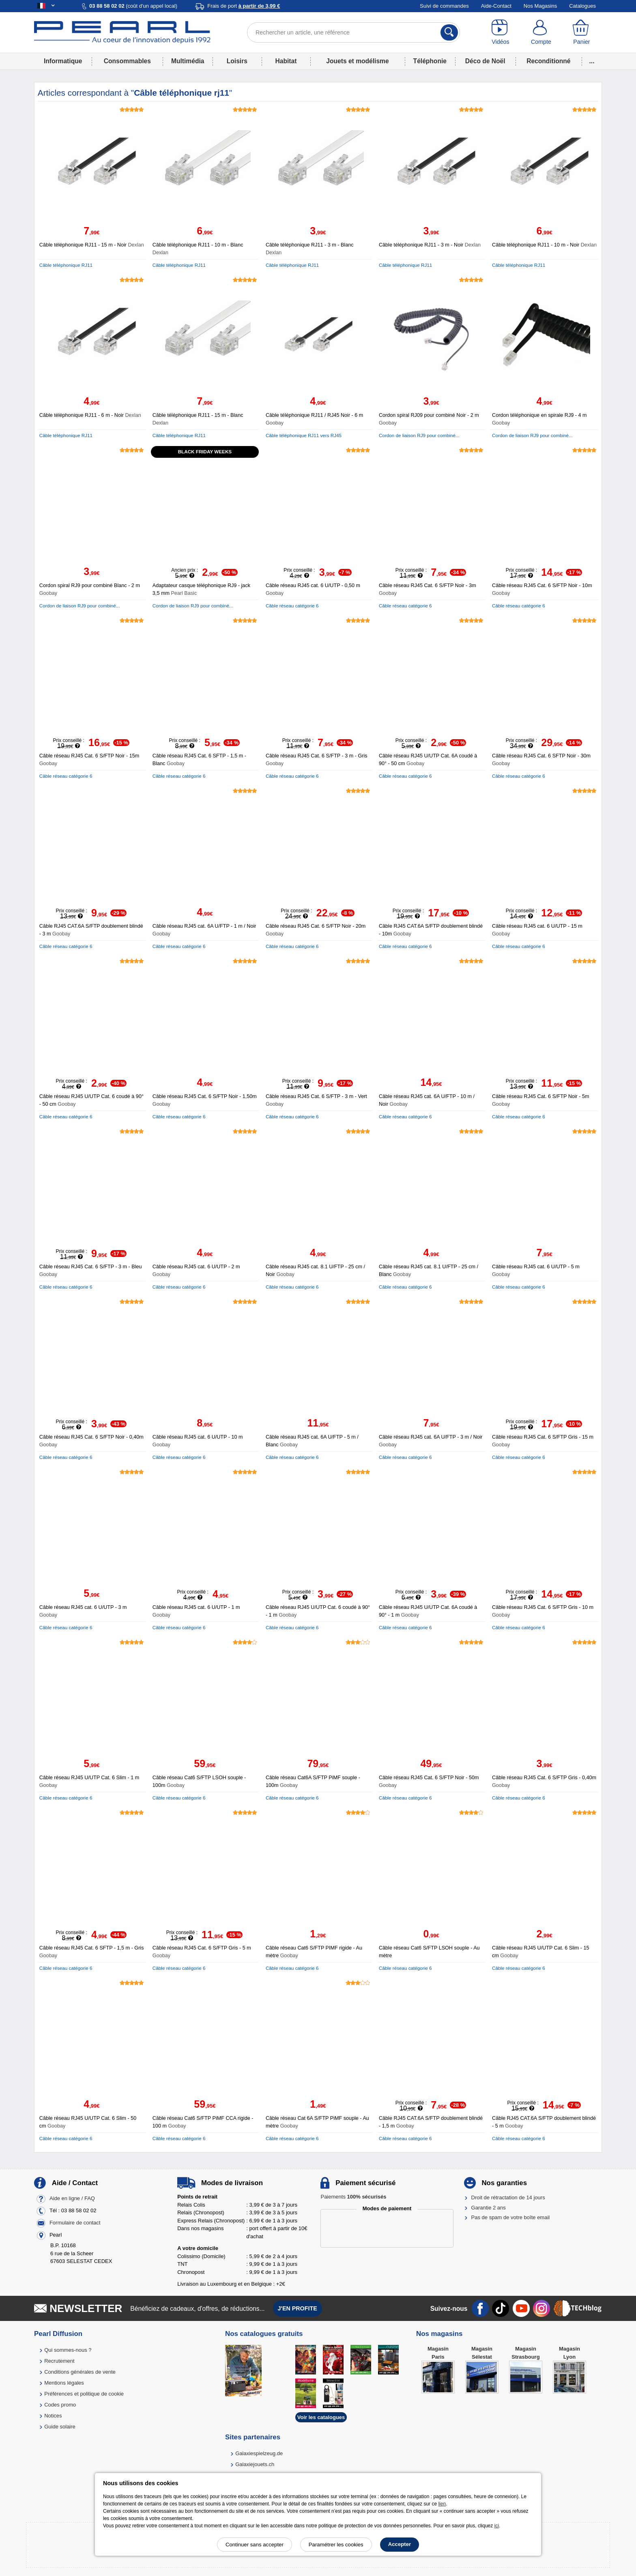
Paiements (353, 2197)
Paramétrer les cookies (336, 2545)
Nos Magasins (540, 6)
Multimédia (187, 61)
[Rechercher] (449, 32)
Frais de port (243, 6)
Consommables (127, 61)
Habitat (286, 61)
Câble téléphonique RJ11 (65, 265)
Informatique (63, 61)
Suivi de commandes (444, 6)
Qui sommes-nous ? (67, 2350)
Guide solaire (59, 2427)
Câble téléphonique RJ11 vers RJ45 (304, 435)
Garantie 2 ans (488, 2208)
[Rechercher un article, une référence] (353, 32)
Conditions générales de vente (80, 2372)
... (592, 61)
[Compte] (541, 32)
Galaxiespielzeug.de (259, 2453)
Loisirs (237, 61)
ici (496, 2526)
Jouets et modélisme (357, 61)
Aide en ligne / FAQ (72, 2199)
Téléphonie (430, 61)
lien (442, 2504)
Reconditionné (548, 61)
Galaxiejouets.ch (254, 2464)
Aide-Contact (496, 6)
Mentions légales (64, 2383)
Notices (53, 2416)
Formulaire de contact (75, 2223)
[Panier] (581, 32)
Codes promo (60, 2405)
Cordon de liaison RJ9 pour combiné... (419, 435)
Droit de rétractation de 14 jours (508, 2197)
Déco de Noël (485, 61)
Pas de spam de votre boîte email (510, 2217)
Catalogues (582, 6)
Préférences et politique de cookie (84, 2394)
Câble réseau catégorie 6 (292, 605)
